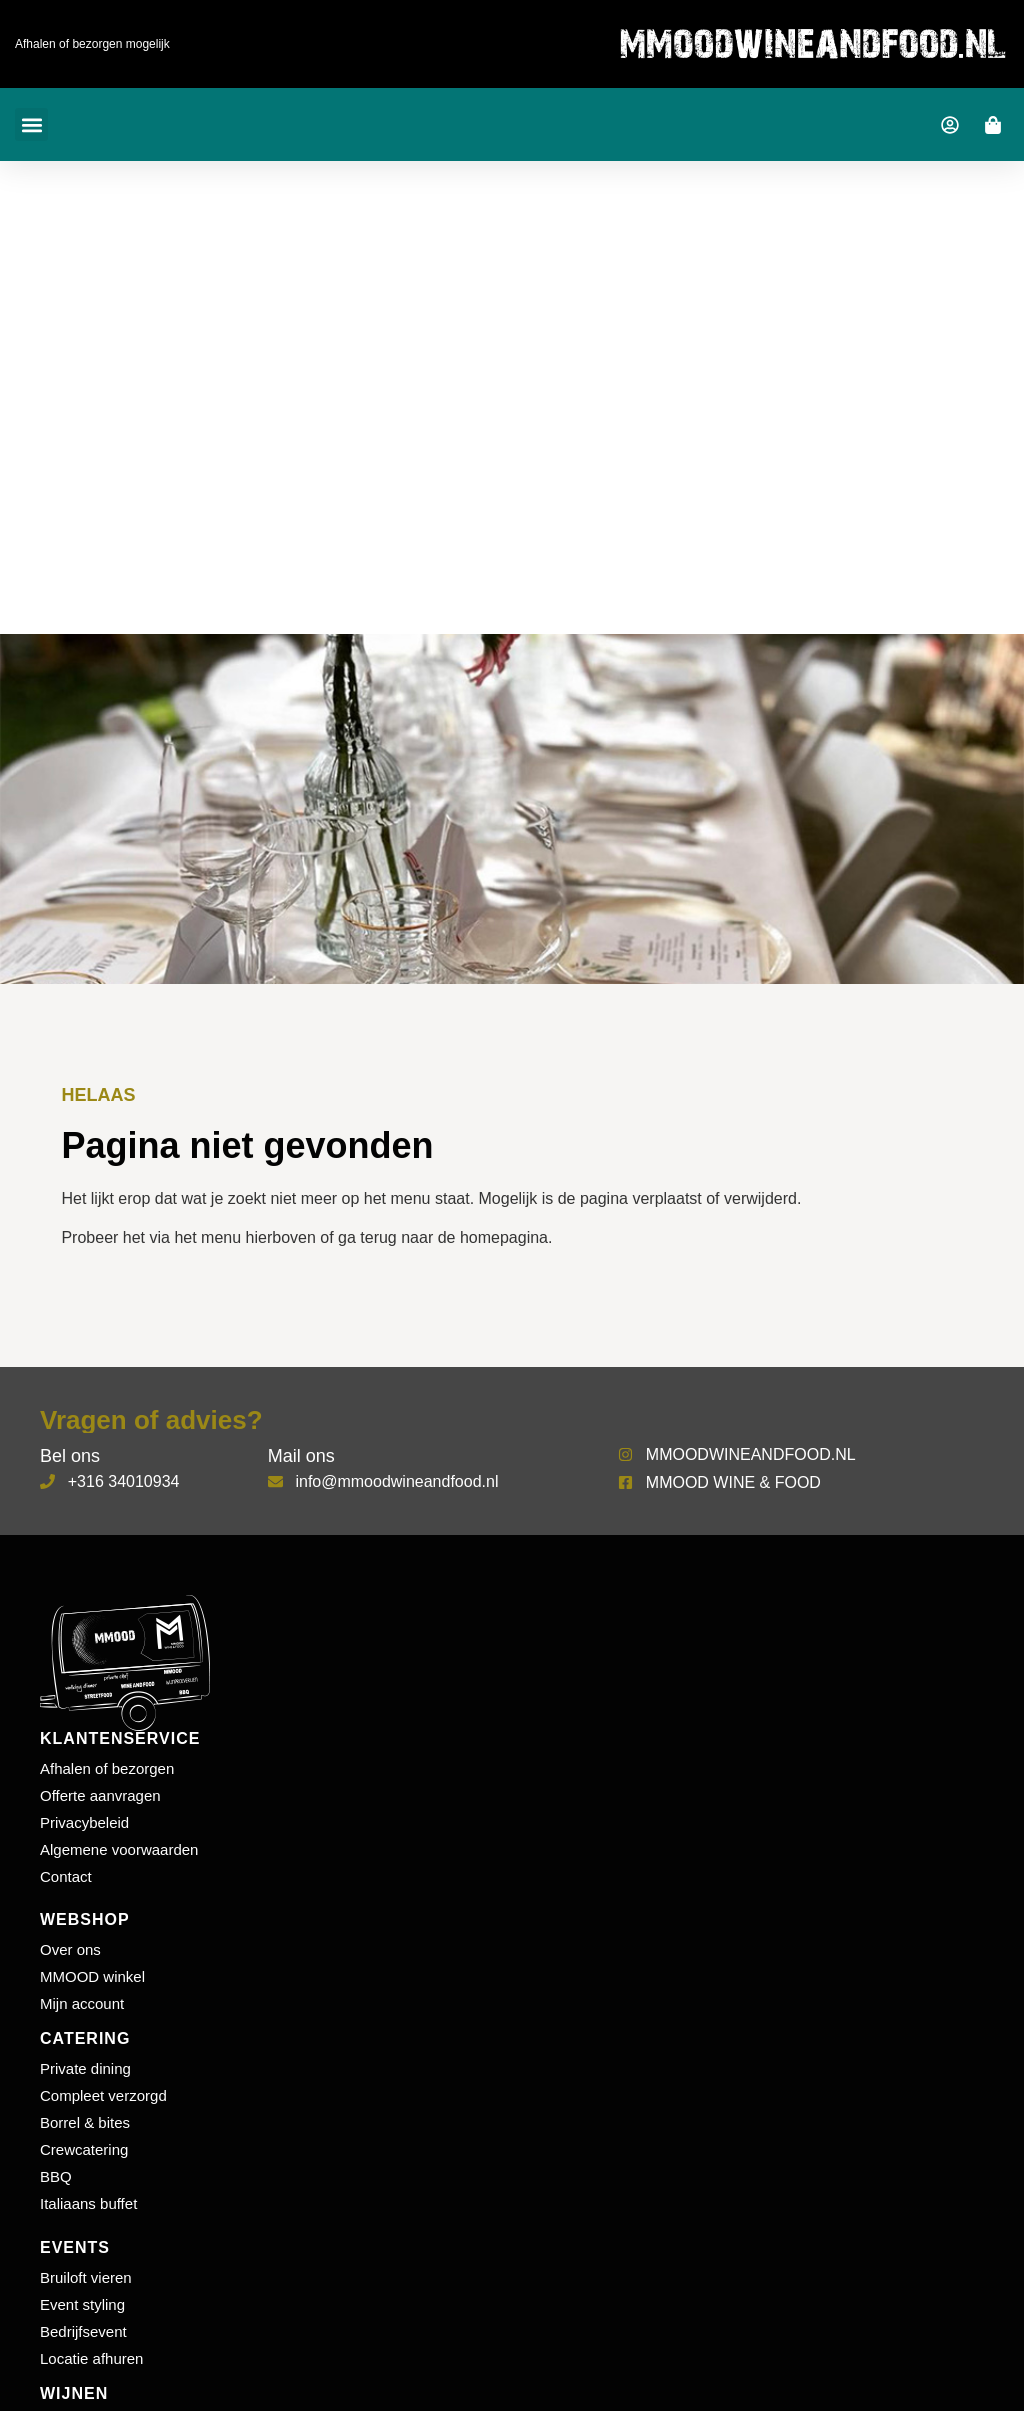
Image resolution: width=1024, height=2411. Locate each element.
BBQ (56, 2176)
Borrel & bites (85, 2122)
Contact (66, 1876)
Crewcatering (84, 2149)
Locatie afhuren (91, 2358)
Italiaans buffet (88, 2203)
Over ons (70, 1949)
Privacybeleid (84, 1822)
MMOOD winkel (92, 1976)
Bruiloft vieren (86, 2277)
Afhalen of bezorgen (107, 1768)
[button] (31, 124)
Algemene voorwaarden (119, 1849)
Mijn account (82, 2003)
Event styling (82, 2304)
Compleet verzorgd (103, 2095)
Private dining (85, 2068)
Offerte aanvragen (100, 1795)
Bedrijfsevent (83, 2331)
